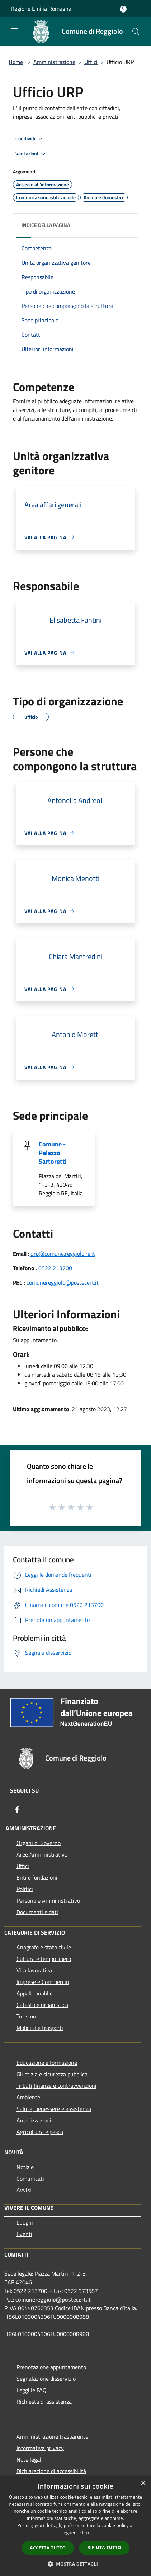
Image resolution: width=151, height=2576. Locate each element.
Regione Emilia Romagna (41, 8)
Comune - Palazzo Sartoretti (53, 1152)
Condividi (30, 139)
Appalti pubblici (35, 1993)
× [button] (143, 2483)
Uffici (91, 62)
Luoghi (24, 2222)
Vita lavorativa (34, 1970)
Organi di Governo (38, 1843)
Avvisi (23, 2190)
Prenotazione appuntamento (51, 2367)
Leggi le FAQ (31, 2390)
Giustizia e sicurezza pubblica (52, 2074)
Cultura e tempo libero (43, 1958)
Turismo (26, 2016)
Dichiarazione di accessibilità (51, 2471)
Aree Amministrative (41, 1854)
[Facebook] (17, 1809)
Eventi (24, 2234)
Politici (24, 1889)
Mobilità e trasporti (39, 2027)
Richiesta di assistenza (44, 2401)
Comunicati (30, 2178)
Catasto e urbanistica (42, 2004)
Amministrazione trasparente (52, 2436)
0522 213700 (55, 1268)
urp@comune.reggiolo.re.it (62, 1253)
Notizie (25, 2167)
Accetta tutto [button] (48, 2548)
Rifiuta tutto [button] (104, 2547)
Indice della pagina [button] (46, 225)
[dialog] (75, 2526)
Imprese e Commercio (42, 1981)
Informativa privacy (40, 2448)
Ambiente (28, 2097)
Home (16, 62)
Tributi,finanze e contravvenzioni (56, 2085)
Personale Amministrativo (48, 1900)
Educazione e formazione (46, 2062)
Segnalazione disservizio (46, 2378)
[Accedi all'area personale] (123, 9)
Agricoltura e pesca (39, 2131)
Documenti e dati (37, 1912)
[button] (75, 2563)
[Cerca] (136, 31)
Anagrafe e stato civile (43, 1947)
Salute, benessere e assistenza (53, 2108)
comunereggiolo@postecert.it (63, 1282)
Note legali (29, 2459)
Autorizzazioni (33, 2120)
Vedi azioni (31, 154)
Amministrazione (54, 62)
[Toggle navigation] (14, 31)
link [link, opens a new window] (86, 2533)
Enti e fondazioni (36, 1877)
